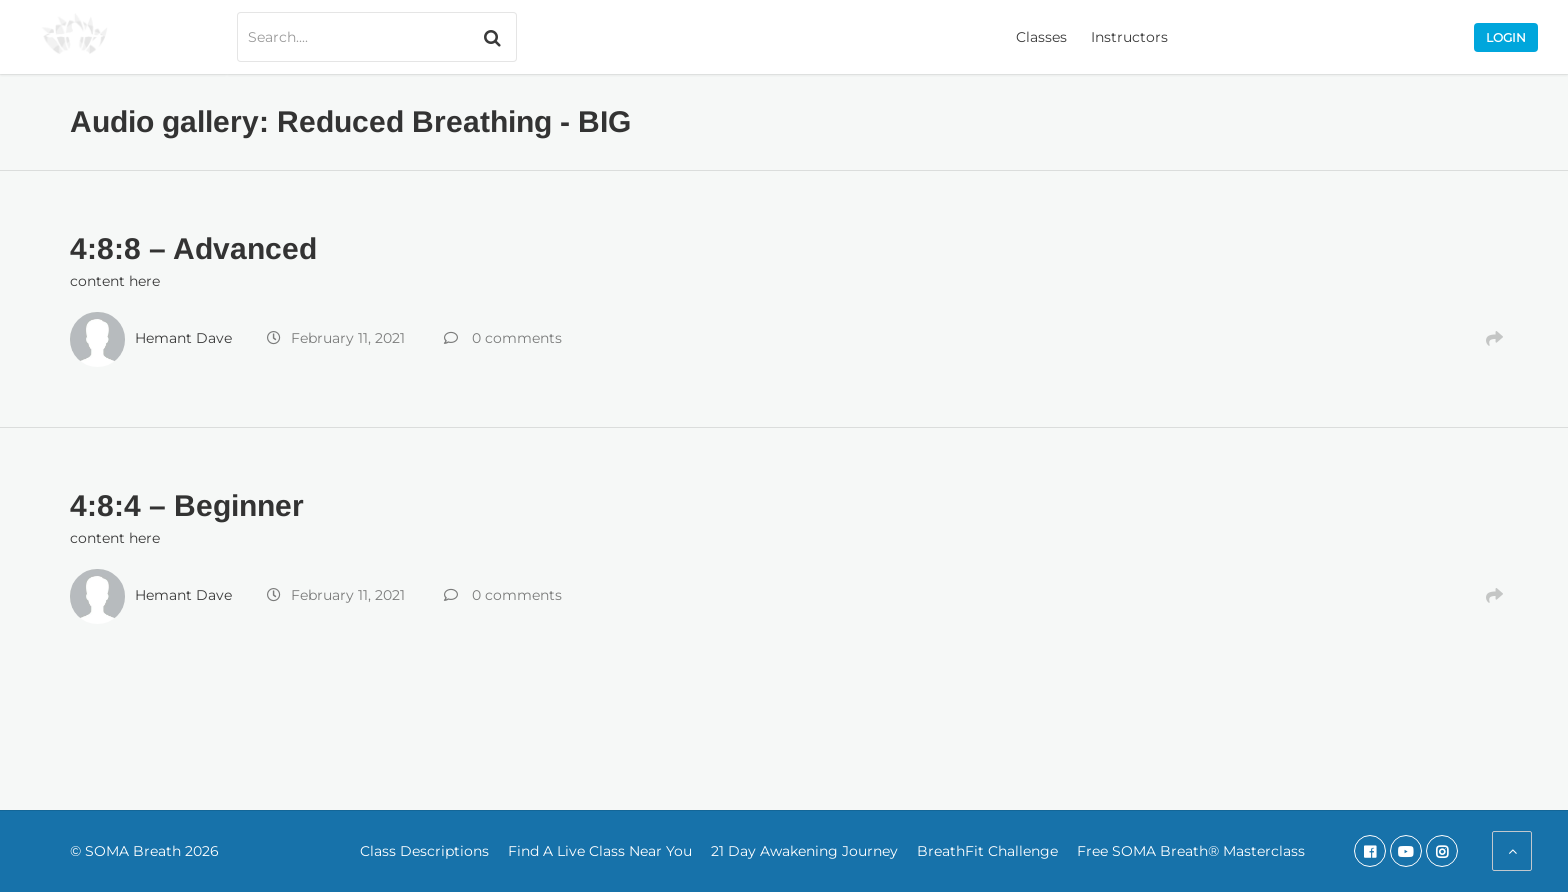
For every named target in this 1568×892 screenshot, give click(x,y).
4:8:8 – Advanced (193, 248)
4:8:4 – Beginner (187, 505)
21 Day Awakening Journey (804, 851)
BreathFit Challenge (987, 851)
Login (1506, 37)
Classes (1041, 37)
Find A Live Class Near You (600, 851)
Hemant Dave (183, 338)
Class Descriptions (424, 851)
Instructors (1129, 37)
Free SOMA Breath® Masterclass (1191, 851)
